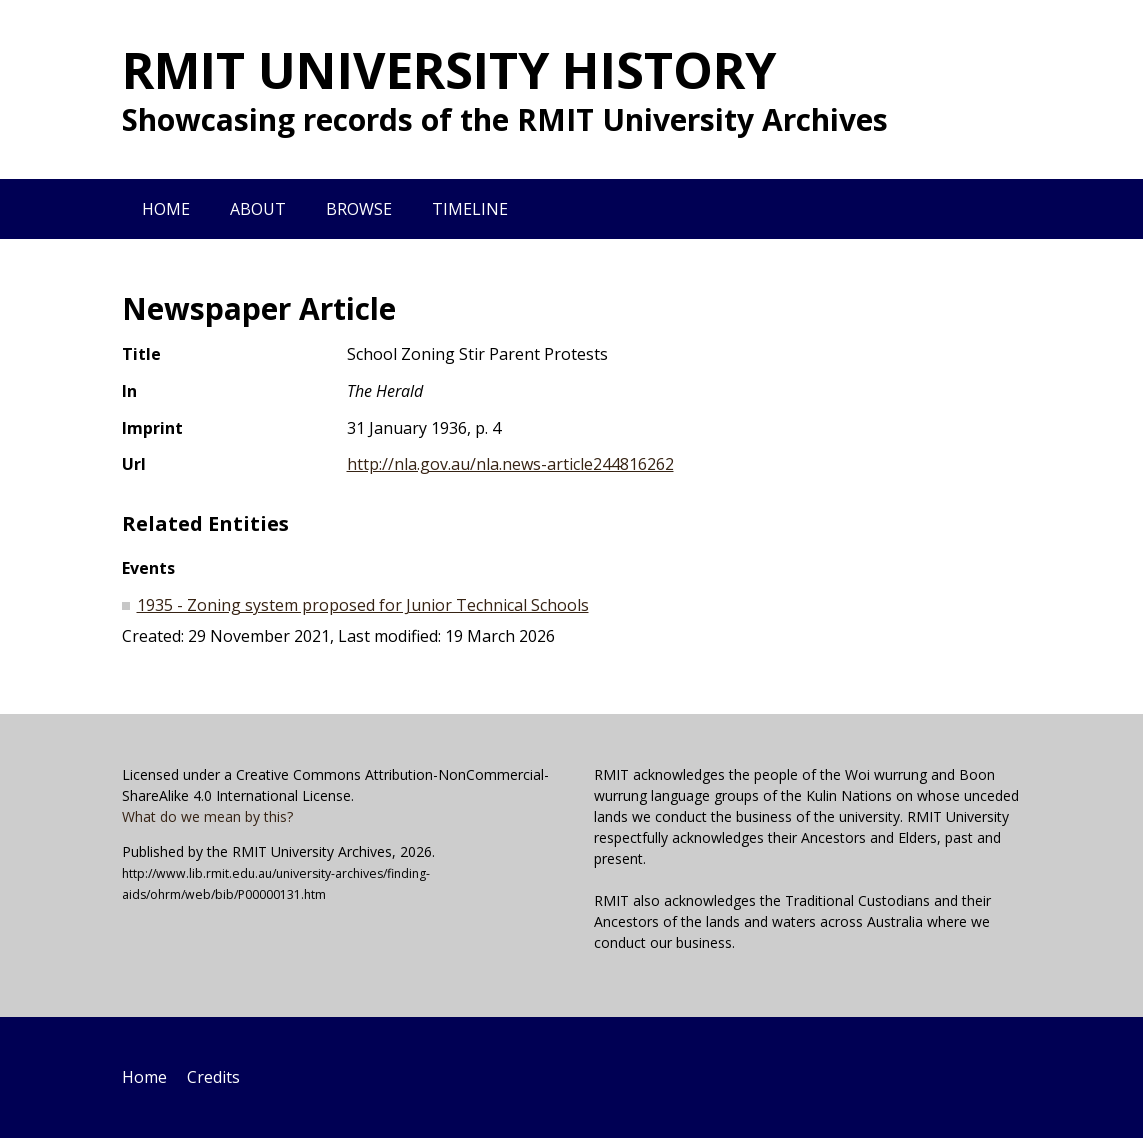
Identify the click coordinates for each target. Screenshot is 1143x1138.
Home (166, 209)
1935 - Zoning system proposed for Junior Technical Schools (363, 605)
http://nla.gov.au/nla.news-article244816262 (510, 464)
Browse (359, 209)
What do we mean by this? (207, 816)
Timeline (470, 209)
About (258, 209)
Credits (213, 1077)
